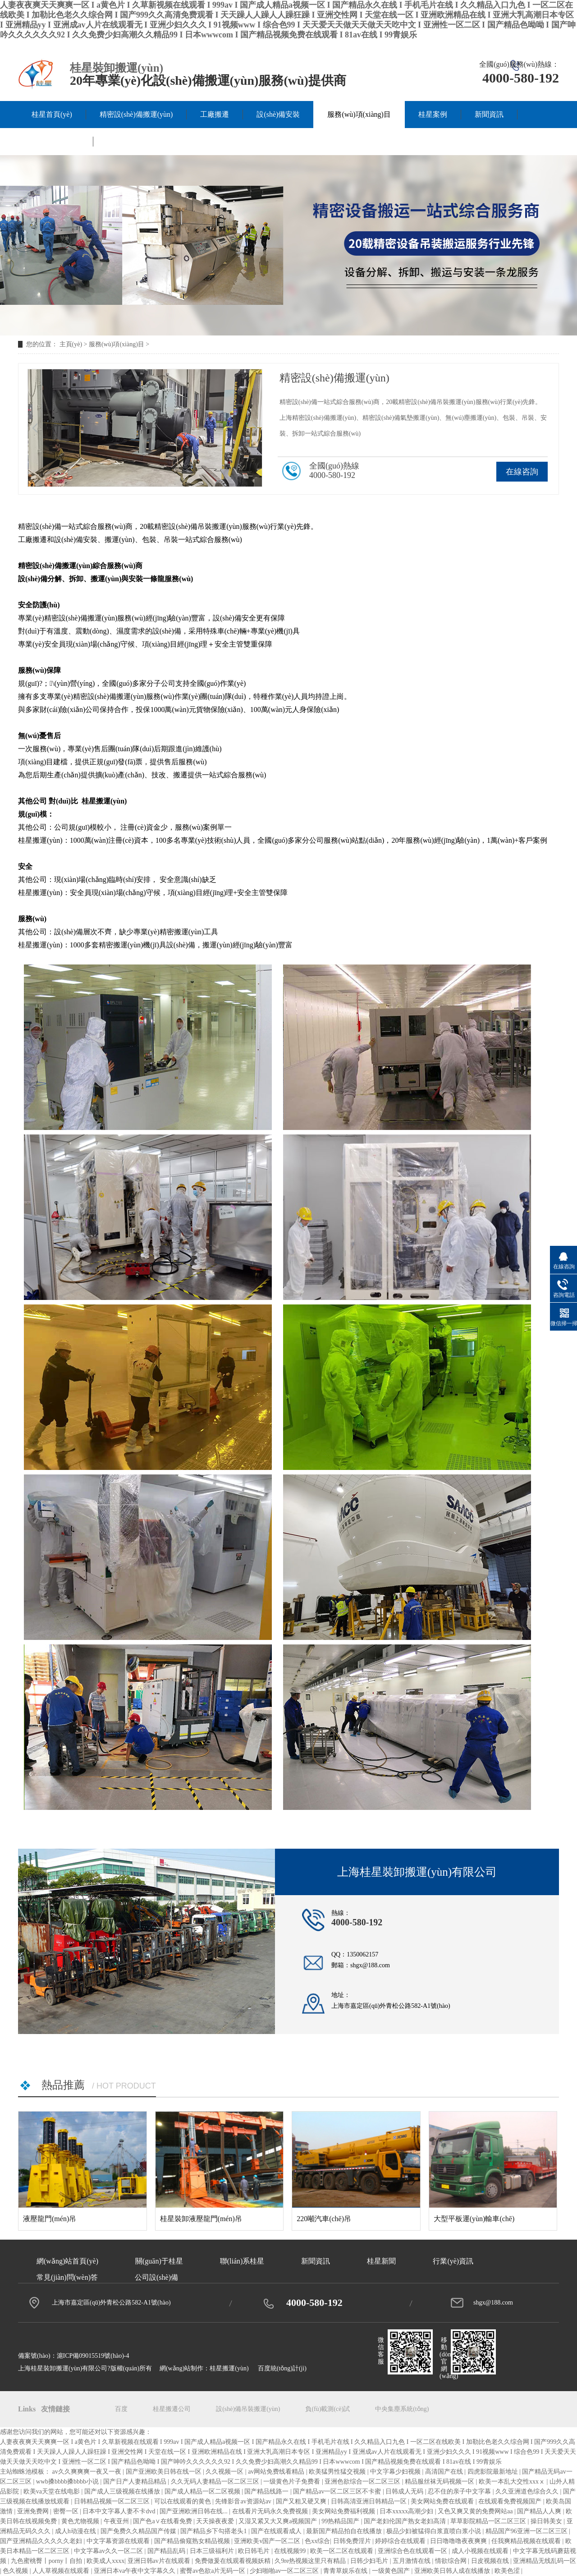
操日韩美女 (547, 2521)
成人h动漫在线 (76, 2531)
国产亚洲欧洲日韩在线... (194, 2511)
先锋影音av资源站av (244, 2501)
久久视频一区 (225, 2471)
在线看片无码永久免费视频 (271, 2511)
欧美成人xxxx (105, 2561)
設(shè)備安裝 (278, 114)
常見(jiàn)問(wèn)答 (67, 2277)
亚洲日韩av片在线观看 (160, 2561)
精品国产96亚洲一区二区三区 (527, 2531)
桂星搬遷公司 (172, 2409)
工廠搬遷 (214, 114)
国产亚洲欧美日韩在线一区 (164, 2471)
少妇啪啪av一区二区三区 (285, 2570)
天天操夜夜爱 (216, 2521)
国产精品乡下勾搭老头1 (214, 2531)
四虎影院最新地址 (493, 2471)
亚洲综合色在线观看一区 (413, 2551)
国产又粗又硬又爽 (302, 2501)
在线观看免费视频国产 (510, 2501)
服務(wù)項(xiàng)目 (358, 114)
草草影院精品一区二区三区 (489, 2521)
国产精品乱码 (167, 2551)
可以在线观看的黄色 (183, 2501)
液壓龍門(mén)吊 (49, 2218)
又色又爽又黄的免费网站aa (476, 2511)
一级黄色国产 (392, 2570)
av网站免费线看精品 (277, 2471)
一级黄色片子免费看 (292, 2481)
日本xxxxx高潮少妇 (407, 2511)
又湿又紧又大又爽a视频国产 (278, 2521)
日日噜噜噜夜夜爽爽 (459, 2541)
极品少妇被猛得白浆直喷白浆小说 (434, 2531)
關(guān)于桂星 (55, 141)
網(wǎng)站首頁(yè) (67, 2261)
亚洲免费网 (33, 2511)
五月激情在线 (412, 2561)
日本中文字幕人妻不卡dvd (119, 2511)
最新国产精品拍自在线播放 (345, 2531)
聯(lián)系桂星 (129, 141)
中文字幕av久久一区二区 (109, 2551)
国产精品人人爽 (540, 2511)
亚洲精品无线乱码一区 (544, 2561)
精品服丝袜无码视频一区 (440, 2481)
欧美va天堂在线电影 (52, 2491)
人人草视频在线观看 (61, 2570)
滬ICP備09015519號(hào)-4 (93, 2355)
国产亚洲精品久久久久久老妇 (42, 2541)
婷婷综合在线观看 (401, 2541)
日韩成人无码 (405, 2491)
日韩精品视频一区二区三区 (112, 2501)
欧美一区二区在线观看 (342, 2551)
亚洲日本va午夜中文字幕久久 (135, 2570)
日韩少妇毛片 (370, 2561)
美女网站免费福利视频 (344, 2511)
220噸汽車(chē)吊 (324, 2218)
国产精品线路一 (267, 2491)
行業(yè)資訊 (453, 2261)
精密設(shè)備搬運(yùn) (136, 114)
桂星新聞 (381, 2261)
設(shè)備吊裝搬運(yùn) (248, 2409)
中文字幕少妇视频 (396, 2471)
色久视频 (16, 2570)
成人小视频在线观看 (481, 2551)
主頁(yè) (71, 344)
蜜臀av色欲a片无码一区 (213, 2570)
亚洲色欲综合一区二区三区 (363, 2481)
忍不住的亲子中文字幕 (460, 2491)
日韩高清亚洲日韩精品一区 (369, 2501)
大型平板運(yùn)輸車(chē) (474, 2218)
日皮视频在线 (491, 2561)
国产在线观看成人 (277, 2531)
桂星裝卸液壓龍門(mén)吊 (201, 2218)
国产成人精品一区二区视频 (203, 2491)
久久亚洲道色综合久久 (527, 2491)
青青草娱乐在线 (346, 2570)
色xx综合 (317, 2541)
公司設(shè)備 (156, 2277)
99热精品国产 (341, 2521)
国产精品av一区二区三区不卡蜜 (338, 2491)
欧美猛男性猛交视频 (338, 2471)
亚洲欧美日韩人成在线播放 (453, 2570)
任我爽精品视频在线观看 (527, 2541)
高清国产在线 (445, 2471)
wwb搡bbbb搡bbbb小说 (68, 2481)
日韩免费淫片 (353, 2541)
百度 (121, 2409)
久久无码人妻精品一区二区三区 (216, 2481)
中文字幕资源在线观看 (119, 2541)
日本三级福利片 (213, 2551)
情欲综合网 (451, 2561)
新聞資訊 (489, 114)
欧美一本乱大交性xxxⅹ (513, 2481)
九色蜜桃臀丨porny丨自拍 (47, 2561)
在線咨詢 (522, 471)
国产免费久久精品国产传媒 (139, 2531)
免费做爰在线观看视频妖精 (233, 2561)
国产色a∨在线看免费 (163, 2521)
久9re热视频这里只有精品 (311, 2561)
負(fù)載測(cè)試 (327, 2409)
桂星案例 (432, 114)
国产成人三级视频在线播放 (123, 2491)
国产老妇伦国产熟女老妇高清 (406, 2521)
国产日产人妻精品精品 (135, 2481)
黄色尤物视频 (81, 2521)
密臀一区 (66, 2511)
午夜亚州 (117, 2521)
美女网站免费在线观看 (443, 2501)
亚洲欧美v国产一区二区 (268, 2541)
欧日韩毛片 (254, 2551)
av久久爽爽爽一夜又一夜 (87, 2471)
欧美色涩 (508, 2570)
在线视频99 (290, 2551)
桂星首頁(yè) (52, 114)
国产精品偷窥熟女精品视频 (193, 2541)
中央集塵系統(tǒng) (402, 2409)
